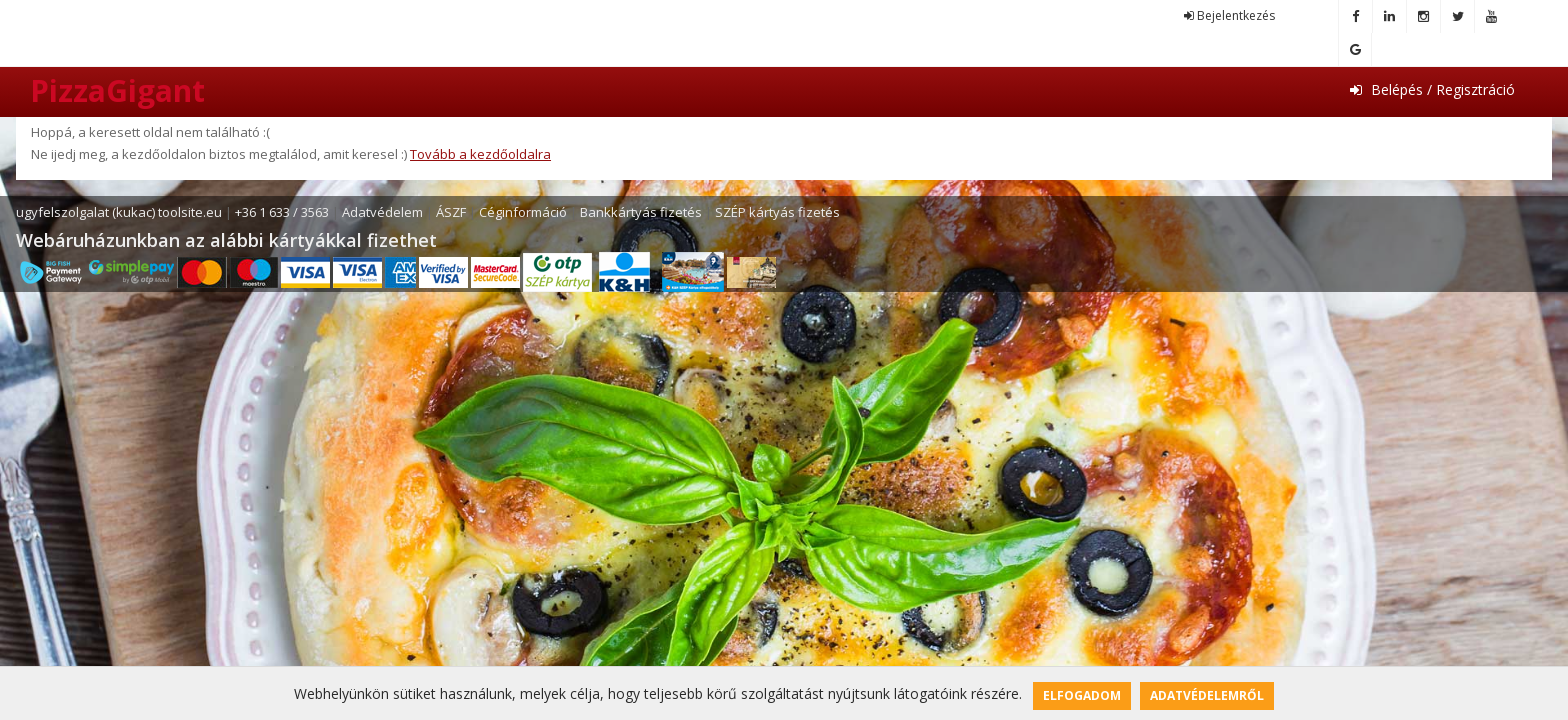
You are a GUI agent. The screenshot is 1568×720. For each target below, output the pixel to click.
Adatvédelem (382, 212)
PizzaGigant (117, 90)
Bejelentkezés (1229, 15)
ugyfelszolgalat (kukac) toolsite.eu (119, 212)
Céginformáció (523, 212)
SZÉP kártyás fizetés (777, 212)
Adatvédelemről (1207, 695)
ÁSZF (451, 212)
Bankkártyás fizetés (641, 212)
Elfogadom (1082, 695)
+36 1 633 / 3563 (282, 212)
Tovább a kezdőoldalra (480, 154)
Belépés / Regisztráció (1432, 89)
